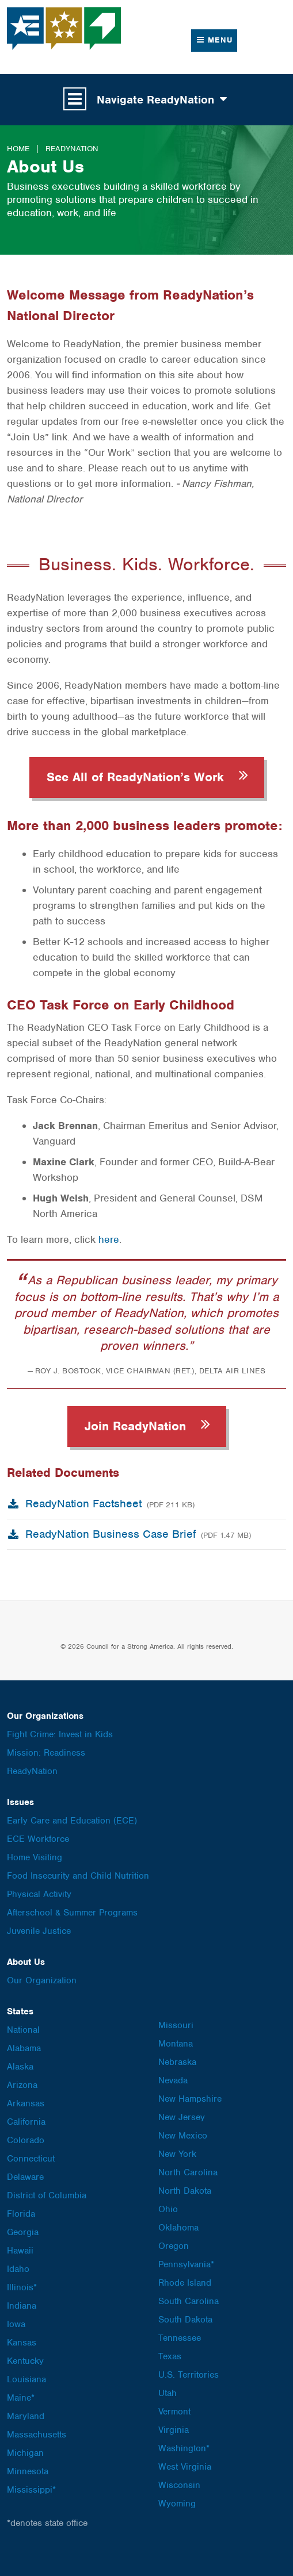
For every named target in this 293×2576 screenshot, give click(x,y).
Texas (169, 2356)
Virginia (173, 2430)
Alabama (24, 2048)
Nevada (173, 2080)
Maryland (25, 2416)
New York (177, 2154)
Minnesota (27, 2471)
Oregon (173, 2246)
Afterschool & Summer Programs (72, 1912)
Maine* (21, 2398)
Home (18, 148)
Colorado (25, 2140)
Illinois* (22, 2287)
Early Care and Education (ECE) (72, 1820)
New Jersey (181, 2117)
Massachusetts (36, 2434)
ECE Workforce (38, 1839)
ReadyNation (71, 148)
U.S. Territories (188, 2375)
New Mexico (182, 2135)
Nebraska (177, 2062)
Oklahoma (178, 2227)
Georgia (23, 2232)
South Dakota (185, 2319)
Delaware (25, 2177)
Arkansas (25, 2103)
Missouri (175, 2025)
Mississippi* (31, 2490)
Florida (21, 2214)
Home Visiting (34, 1857)
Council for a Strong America (64, 28)
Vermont (174, 2411)
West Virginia (184, 2467)
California (26, 2122)
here (108, 1239)
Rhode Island (184, 2283)
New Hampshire (190, 2099)
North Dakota (184, 2191)
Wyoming (177, 2503)
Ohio (168, 2209)
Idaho (18, 2269)
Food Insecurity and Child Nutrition (78, 1876)
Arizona (22, 2085)
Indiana (21, 2306)
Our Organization (42, 1980)
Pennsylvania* (186, 2264)
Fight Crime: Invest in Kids (60, 1734)
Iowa (16, 2324)
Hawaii (20, 2250)
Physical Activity (39, 1894)
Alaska (20, 2066)
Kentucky (25, 2361)
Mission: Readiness (46, 1753)
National (23, 2030)
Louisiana (26, 2379)
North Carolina (188, 2172)
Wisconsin (179, 2485)
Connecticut (31, 2158)
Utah (167, 2393)
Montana (175, 2043)
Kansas (21, 2342)
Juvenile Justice (39, 1931)
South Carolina (188, 2301)
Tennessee (179, 2338)
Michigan (25, 2453)
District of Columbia (46, 2195)
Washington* (184, 2448)
